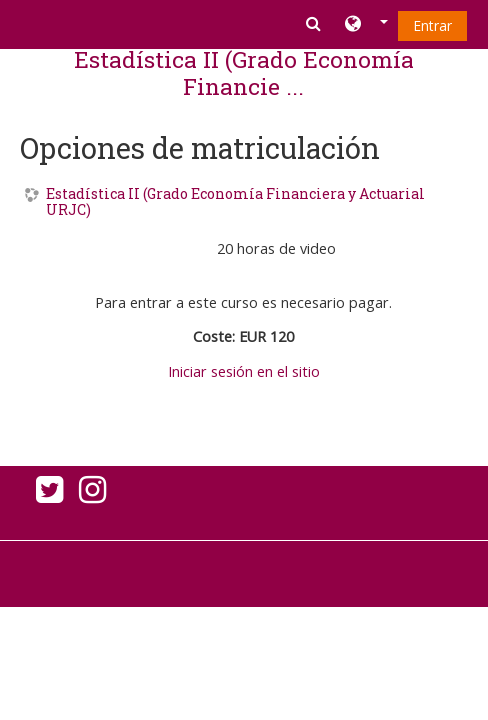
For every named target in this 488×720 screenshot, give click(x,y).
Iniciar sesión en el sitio (244, 371)
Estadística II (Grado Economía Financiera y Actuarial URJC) (235, 203)
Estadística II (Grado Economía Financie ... (244, 72)
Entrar (432, 25)
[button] (366, 25)
